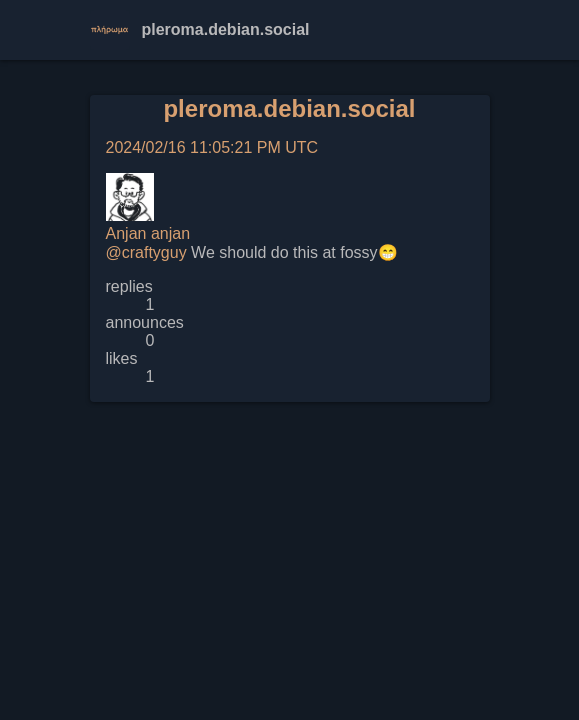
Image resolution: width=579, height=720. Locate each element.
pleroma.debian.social (289, 108)
